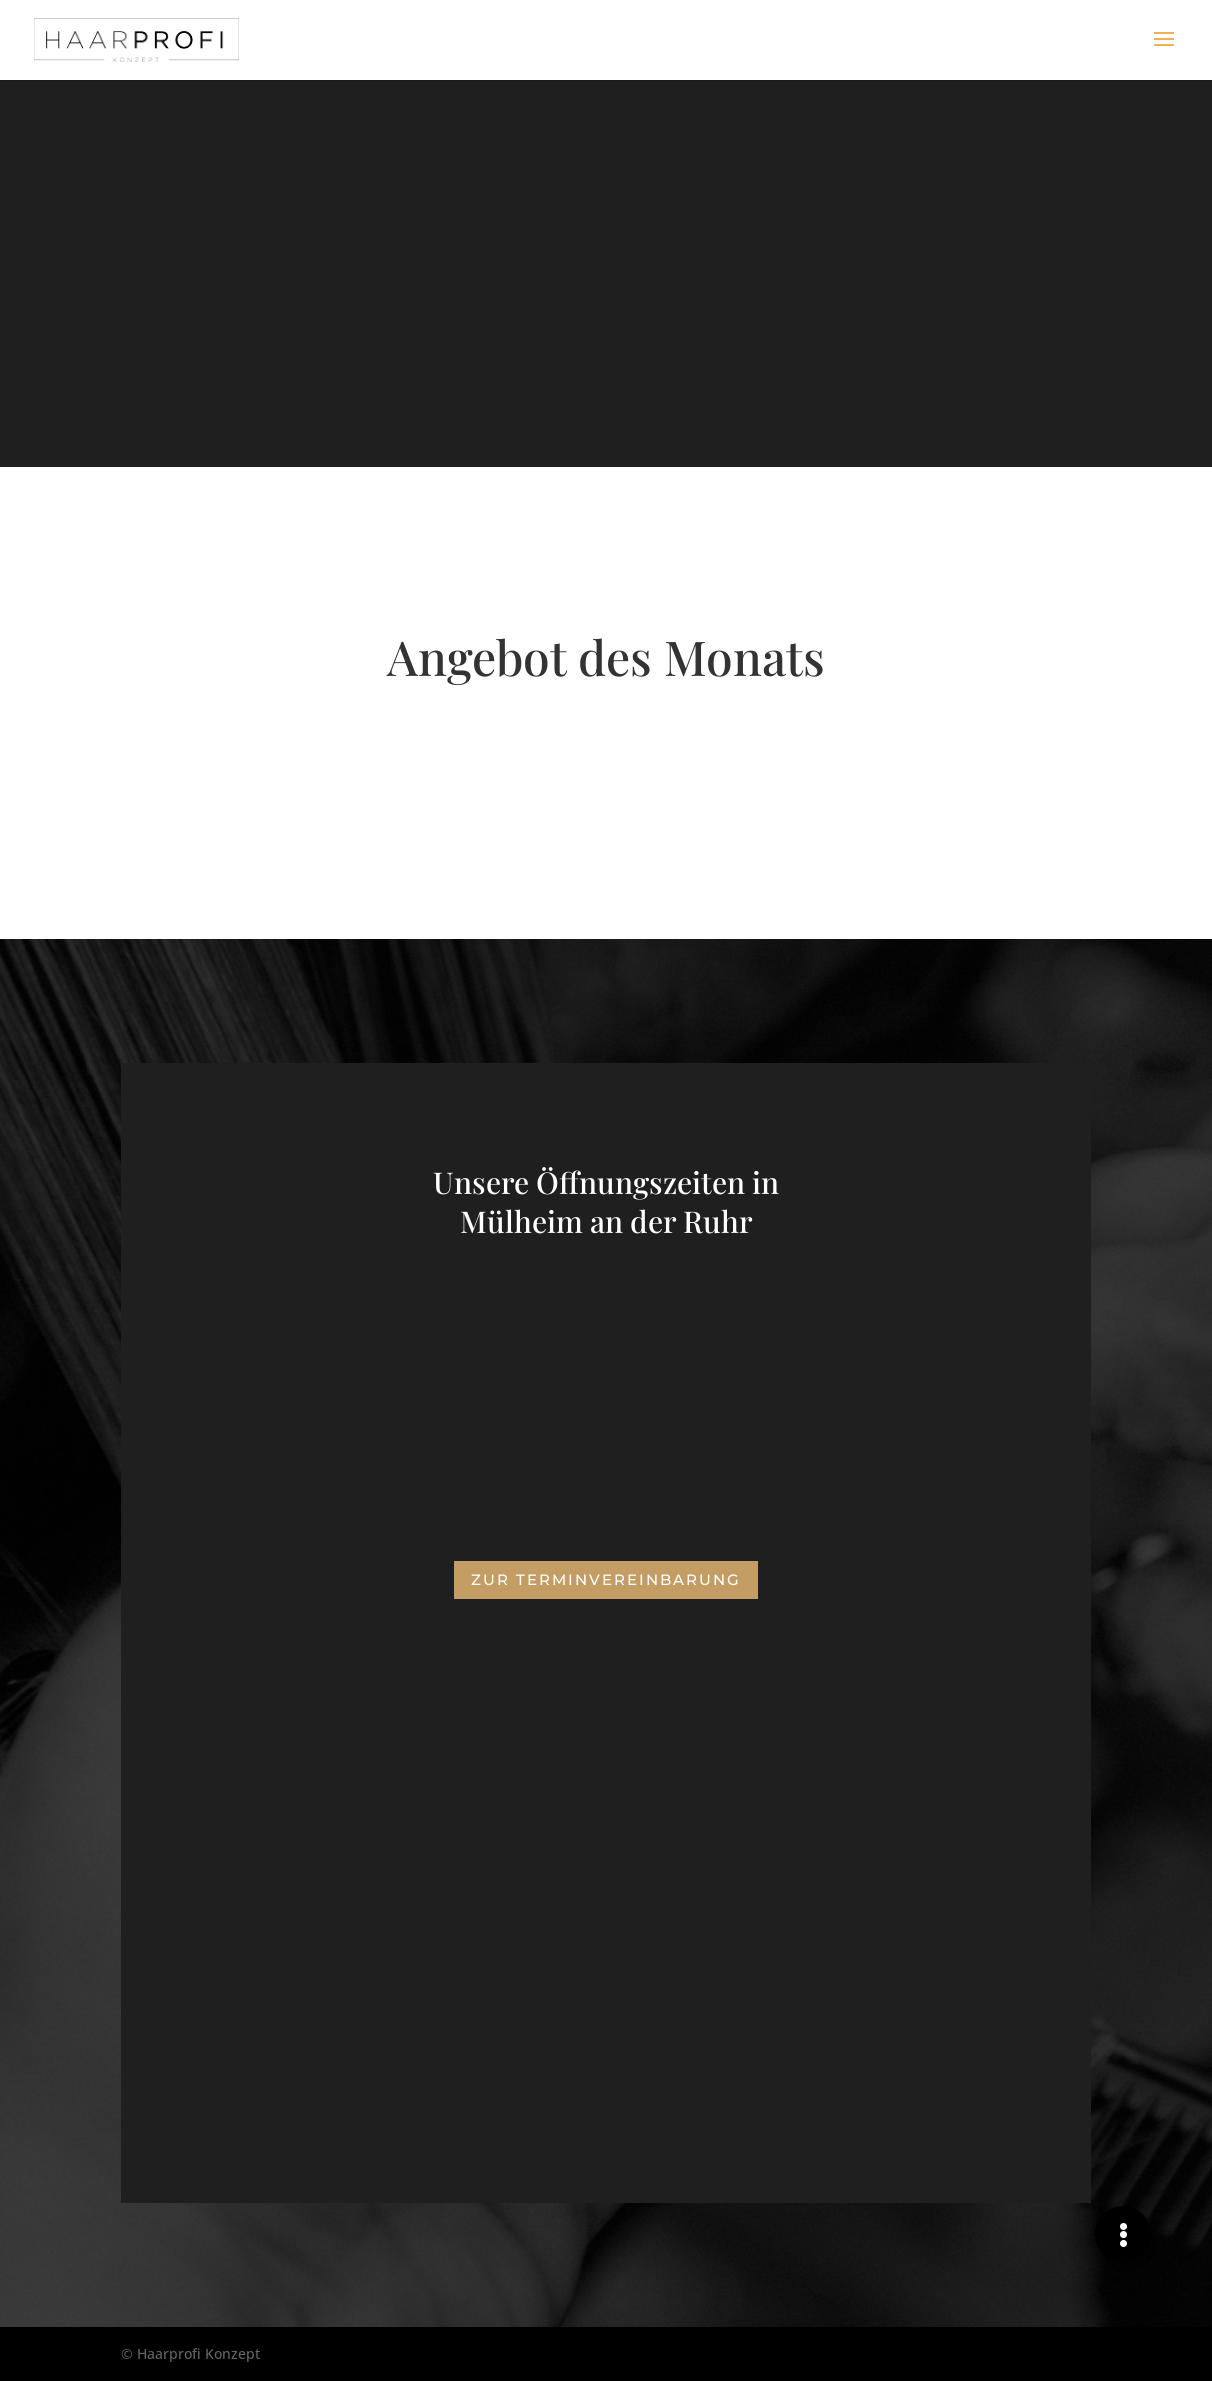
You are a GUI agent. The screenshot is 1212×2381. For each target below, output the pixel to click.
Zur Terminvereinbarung (606, 1579)
